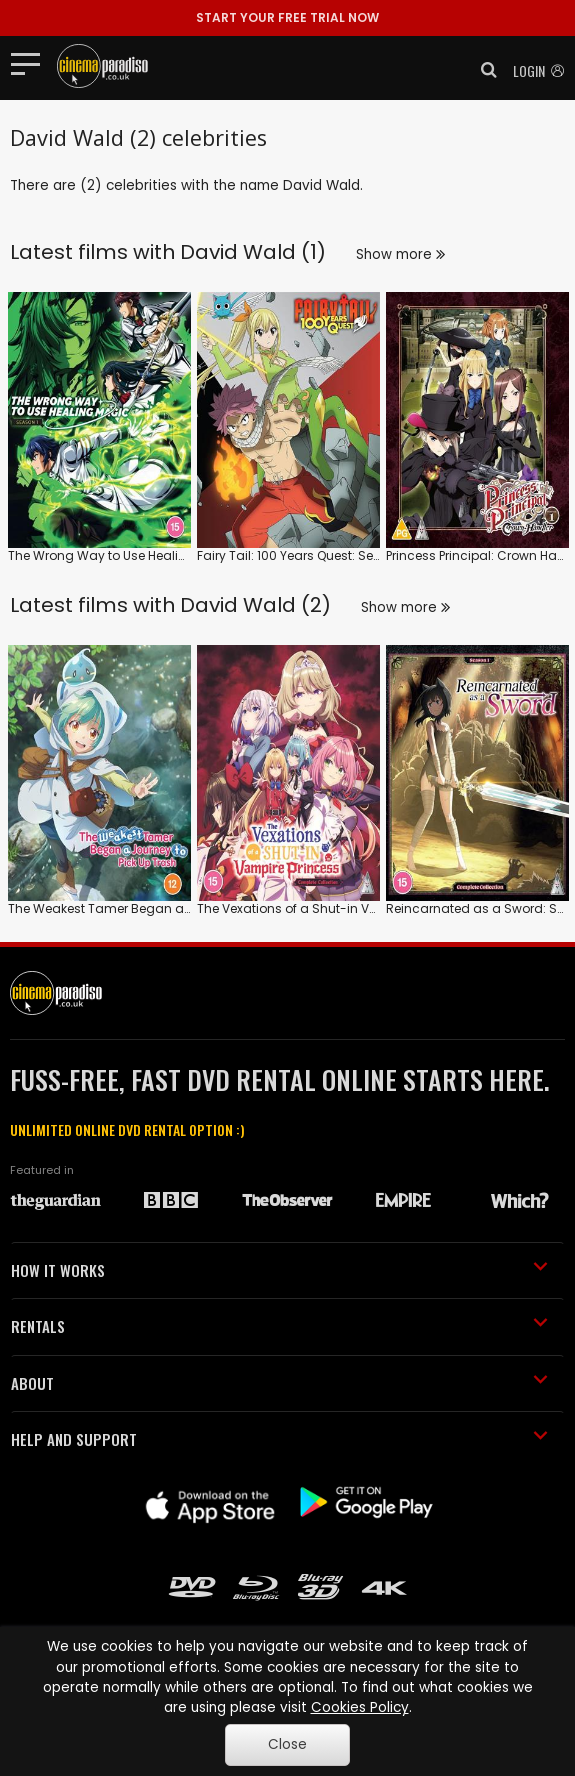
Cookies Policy (360, 1707)
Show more (400, 254)
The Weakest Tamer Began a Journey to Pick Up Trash (171, 908)
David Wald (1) (253, 252)
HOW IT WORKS (279, 1270)
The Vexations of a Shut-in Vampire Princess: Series (352, 908)
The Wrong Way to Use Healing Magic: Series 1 (147, 555)
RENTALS (279, 1326)
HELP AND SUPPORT (279, 1439)
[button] (483, 70)
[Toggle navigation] (31, 63)
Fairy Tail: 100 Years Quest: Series (295, 555)
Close (287, 1744)
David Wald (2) (255, 605)
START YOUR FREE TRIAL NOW (287, 17)
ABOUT (279, 1383)
